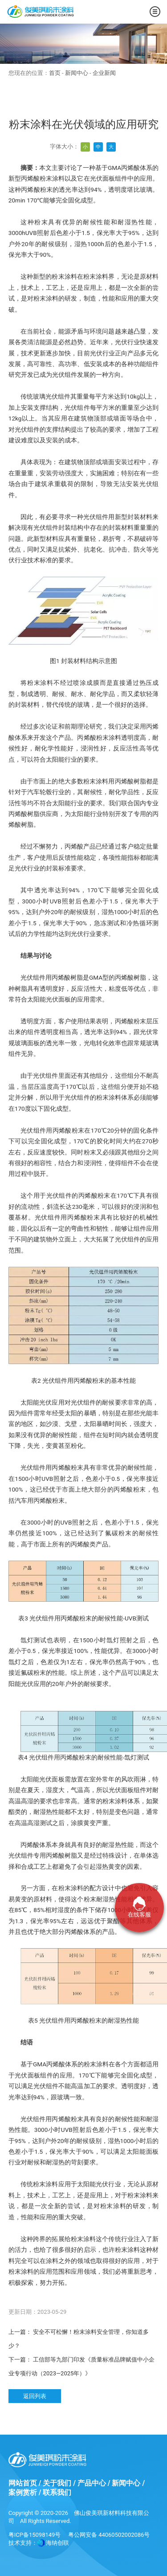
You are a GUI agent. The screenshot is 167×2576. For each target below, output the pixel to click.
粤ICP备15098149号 (34, 2534)
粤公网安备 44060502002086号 (109, 2534)
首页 (55, 73)
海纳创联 (57, 2542)
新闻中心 (76, 73)
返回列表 (34, 2396)
